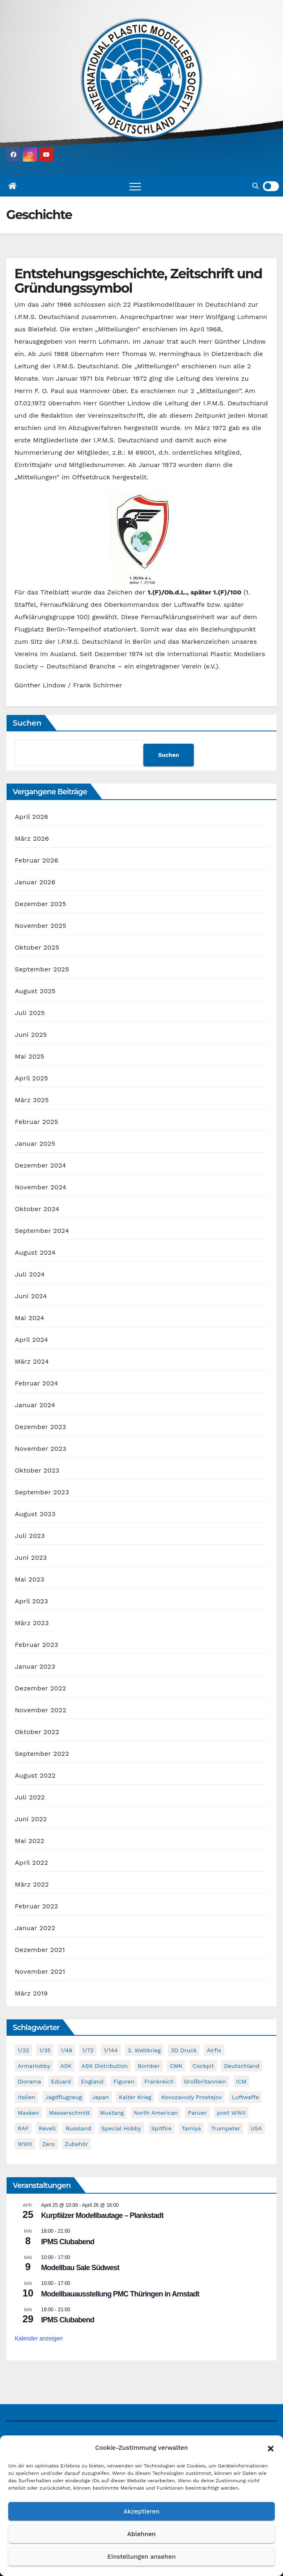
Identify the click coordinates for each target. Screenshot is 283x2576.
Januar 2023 (35, 1666)
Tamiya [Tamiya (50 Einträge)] (191, 2128)
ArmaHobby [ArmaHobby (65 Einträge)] (34, 2066)
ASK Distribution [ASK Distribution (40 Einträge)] (105, 2066)
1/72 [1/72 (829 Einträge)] (88, 2050)
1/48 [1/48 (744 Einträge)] (66, 2050)
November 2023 (40, 1448)
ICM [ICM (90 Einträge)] (241, 2081)
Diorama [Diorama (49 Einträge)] (29, 2081)
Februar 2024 (36, 1383)
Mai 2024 (29, 1318)
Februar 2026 (36, 860)
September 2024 (42, 1231)
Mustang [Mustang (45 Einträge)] (112, 2112)
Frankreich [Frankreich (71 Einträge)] (159, 2081)
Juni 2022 (31, 1819)
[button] (271, 2448)
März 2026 (32, 838)
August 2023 (35, 1514)
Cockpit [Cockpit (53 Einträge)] (203, 2066)
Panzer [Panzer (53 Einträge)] (197, 2112)
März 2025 (32, 1100)
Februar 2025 (36, 1122)
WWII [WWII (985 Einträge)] (25, 2144)
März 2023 (32, 1623)
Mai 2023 (29, 1579)
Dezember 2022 (40, 1688)
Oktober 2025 (37, 947)
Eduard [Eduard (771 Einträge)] (61, 2081)
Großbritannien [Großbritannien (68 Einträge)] (205, 2081)
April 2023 (31, 1601)
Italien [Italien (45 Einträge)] (26, 2097)
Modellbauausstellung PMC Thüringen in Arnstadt (120, 2294)
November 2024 (40, 1187)
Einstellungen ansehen (141, 2556)
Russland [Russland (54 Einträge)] (78, 2128)
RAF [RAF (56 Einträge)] (23, 2128)
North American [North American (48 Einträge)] (156, 2112)
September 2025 (42, 969)
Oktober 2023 (37, 1470)
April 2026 (31, 817)
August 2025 (35, 991)
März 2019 (31, 1993)
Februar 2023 (36, 1645)
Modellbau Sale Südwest (80, 2268)
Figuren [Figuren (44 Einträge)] (123, 2081)
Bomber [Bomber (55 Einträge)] (148, 2066)
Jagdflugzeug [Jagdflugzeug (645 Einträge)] (63, 2097)
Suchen (27, 723)
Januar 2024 (35, 1405)
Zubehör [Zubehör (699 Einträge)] (76, 2144)
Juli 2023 (30, 1536)
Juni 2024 (31, 1296)
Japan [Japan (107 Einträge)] (100, 2097)
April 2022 (31, 1862)
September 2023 (42, 1492)
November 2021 (40, 1971)
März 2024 (32, 1361)
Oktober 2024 (37, 1209)
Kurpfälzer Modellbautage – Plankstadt (102, 2216)
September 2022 (42, 1753)
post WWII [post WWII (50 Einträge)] (231, 2112)
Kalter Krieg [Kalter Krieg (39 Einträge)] (135, 2097)
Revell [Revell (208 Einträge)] (47, 2128)
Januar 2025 (35, 1143)
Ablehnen (141, 2534)
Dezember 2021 (40, 1950)
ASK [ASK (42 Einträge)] (65, 2066)
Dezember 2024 (40, 1165)
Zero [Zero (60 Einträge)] (48, 2144)
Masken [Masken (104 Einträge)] (28, 2112)
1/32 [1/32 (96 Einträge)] (23, 2050)
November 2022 (40, 1710)
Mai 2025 (29, 1056)
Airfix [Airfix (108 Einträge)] (214, 2050)
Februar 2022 (36, 1906)
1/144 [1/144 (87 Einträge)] (110, 2050)
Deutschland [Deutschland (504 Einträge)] (241, 2066)
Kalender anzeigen (39, 2339)
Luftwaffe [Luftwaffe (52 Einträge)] (245, 2097)
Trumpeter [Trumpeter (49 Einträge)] (225, 2128)
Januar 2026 (35, 882)
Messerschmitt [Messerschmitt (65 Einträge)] (69, 2112)
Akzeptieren (142, 2511)
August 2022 (35, 1775)
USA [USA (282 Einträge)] (256, 2128)
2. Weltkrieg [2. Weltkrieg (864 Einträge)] (144, 2050)
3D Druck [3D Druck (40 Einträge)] (184, 2050)
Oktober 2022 (37, 1732)
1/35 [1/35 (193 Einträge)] (45, 2050)
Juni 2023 (31, 1557)
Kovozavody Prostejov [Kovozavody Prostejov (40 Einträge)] (191, 2097)
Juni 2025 (31, 1034)
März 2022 (32, 1884)
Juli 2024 (30, 1274)
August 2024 (35, 1252)
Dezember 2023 (40, 1427)
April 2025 (31, 1078)
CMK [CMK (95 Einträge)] (176, 2066)
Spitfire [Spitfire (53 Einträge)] (161, 2128)
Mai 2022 (29, 1841)
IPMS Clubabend (67, 2242)
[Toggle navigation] (135, 186)
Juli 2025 (30, 1013)
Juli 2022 (30, 1797)
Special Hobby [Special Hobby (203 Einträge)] (121, 2128)
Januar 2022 (35, 1928)
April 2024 (31, 1339)
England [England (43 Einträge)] (92, 2081)
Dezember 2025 (40, 904)
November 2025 (40, 926)
